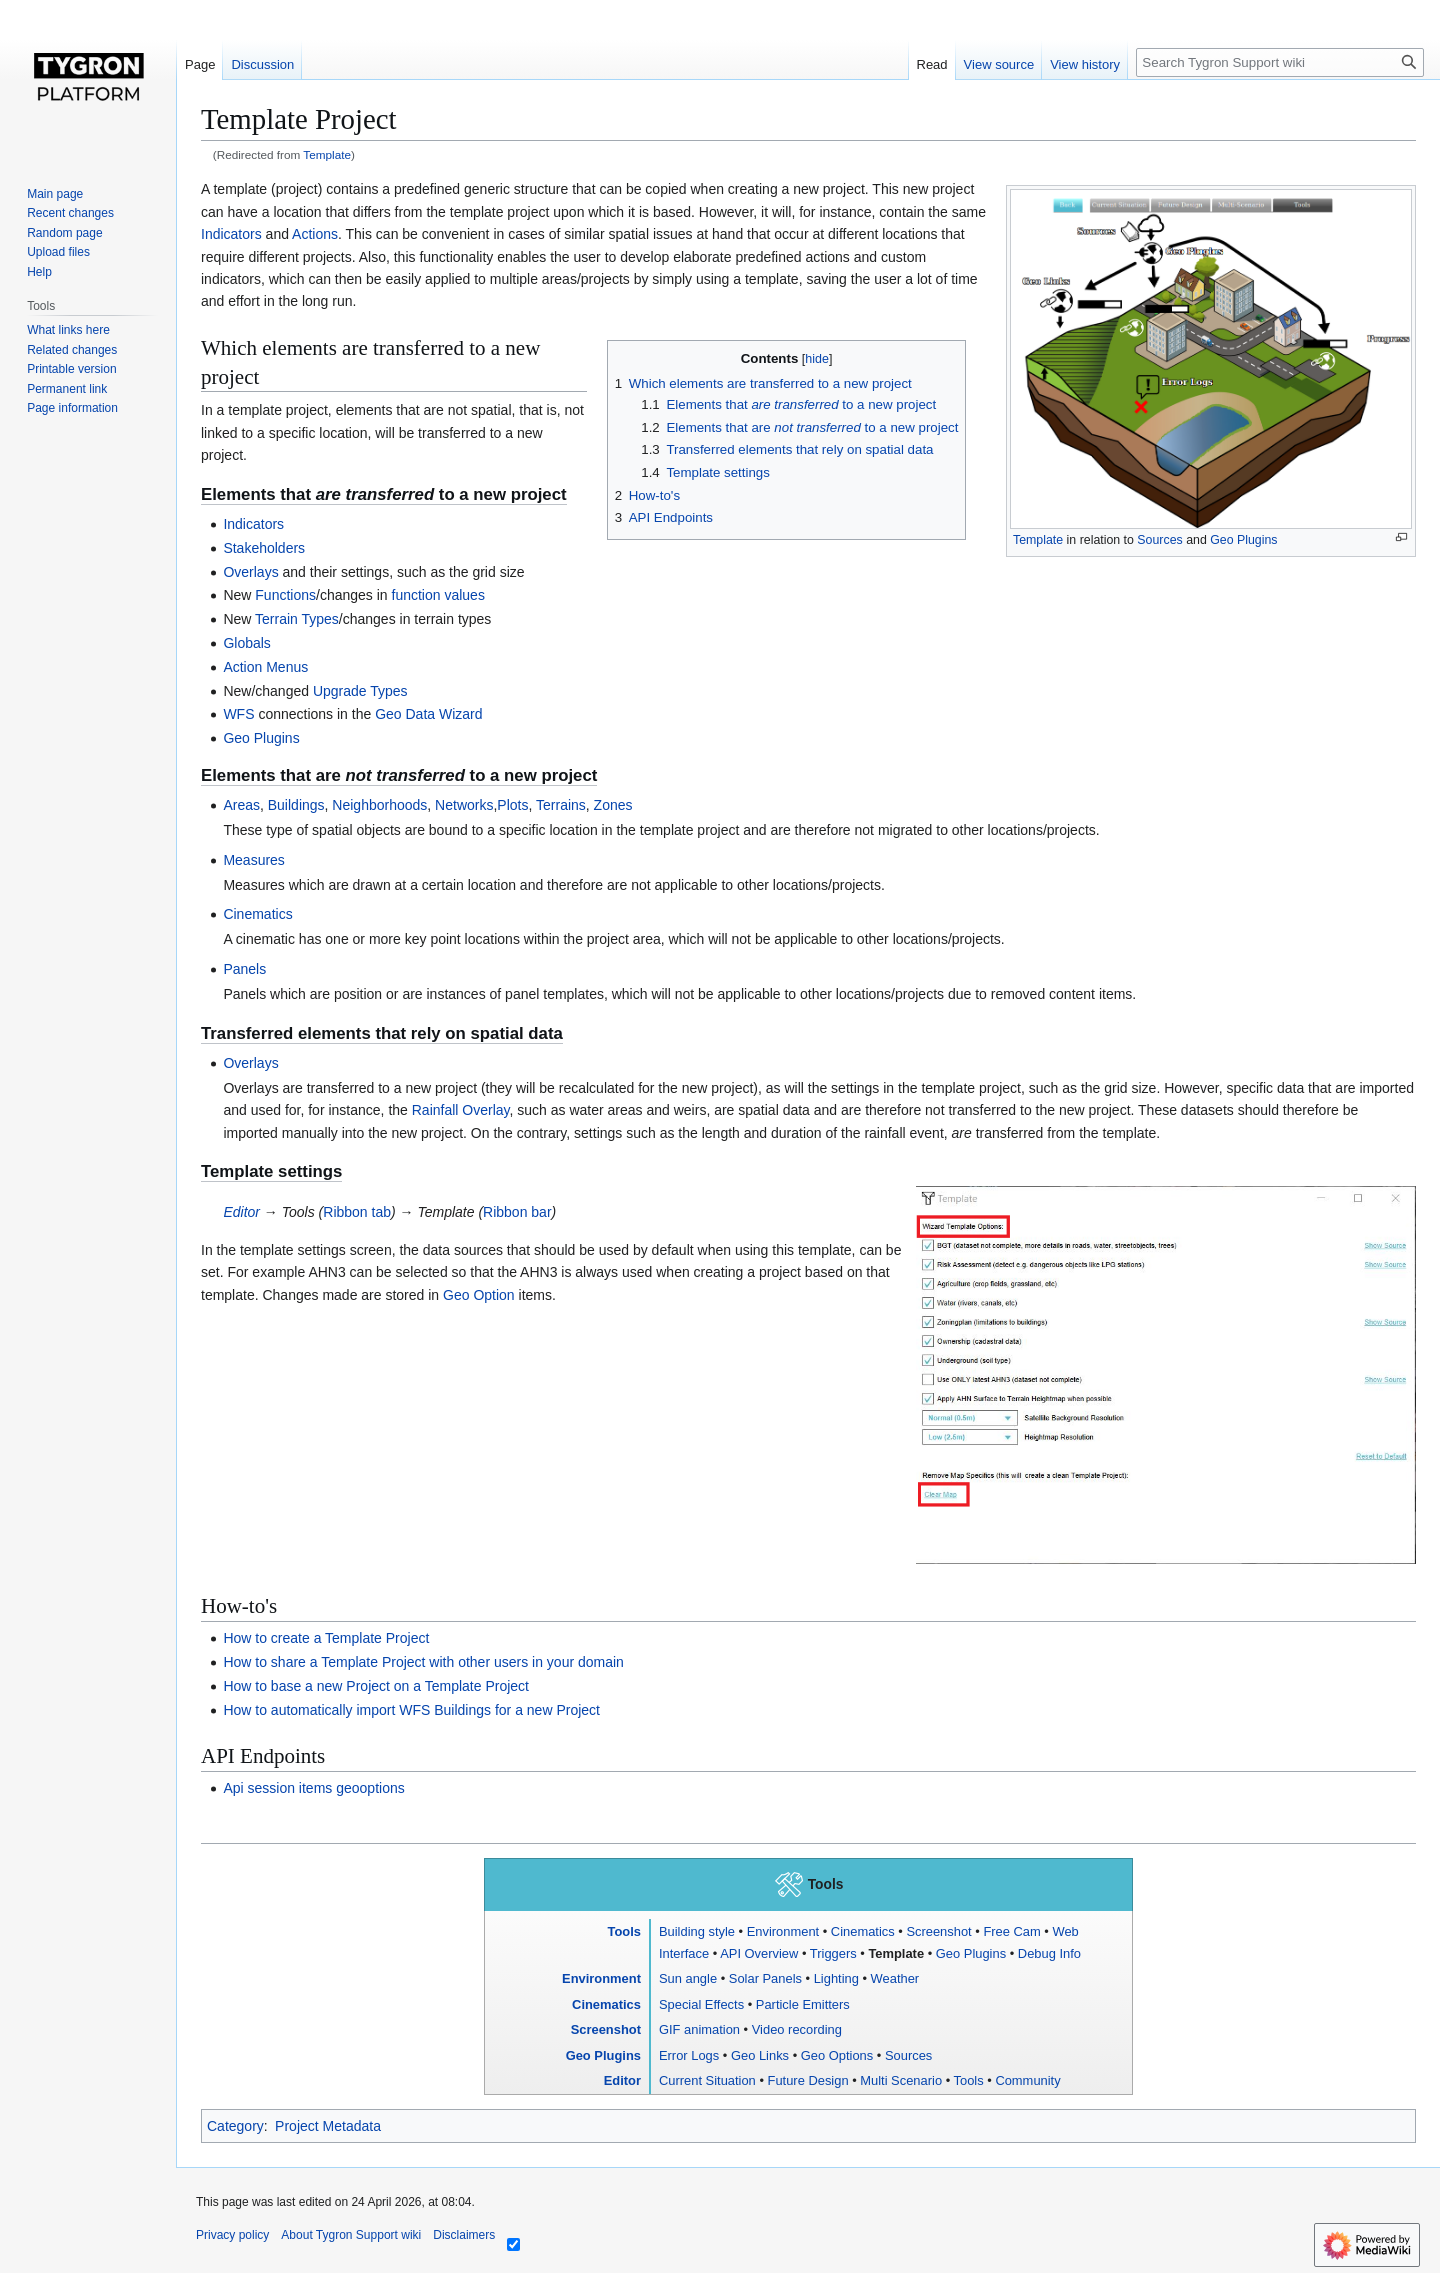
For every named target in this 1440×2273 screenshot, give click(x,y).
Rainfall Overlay (461, 1110)
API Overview (759, 1953)
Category (235, 2126)
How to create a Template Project (326, 1638)
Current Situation (707, 2080)
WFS (238, 714)
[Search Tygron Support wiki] (1280, 62)
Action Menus (265, 667)
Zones (613, 805)
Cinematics (257, 914)
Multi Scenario (901, 2080)
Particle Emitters (803, 2004)
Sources (1159, 540)
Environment (783, 1931)
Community (1027, 2080)
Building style (697, 1931)
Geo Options (837, 2055)
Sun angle (688, 1978)
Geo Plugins (1243, 540)
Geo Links (760, 2055)
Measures (253, 860)
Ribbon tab (357, 1212)
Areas (241, 805)
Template (327, 154)
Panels (244, 969)
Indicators (231, 234)
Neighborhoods (379, 805)
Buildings (296, 805)
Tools (623, 1931)
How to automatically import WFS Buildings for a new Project (411, 1710)
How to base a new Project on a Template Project (376, 1686)
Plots (512, 805)
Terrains (561, 805)
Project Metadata (328, 2126)
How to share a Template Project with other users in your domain (423, 1662)
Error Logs (689, 2055)
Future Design (808, 2080)
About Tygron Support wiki (351, 2235)
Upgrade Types (360, 691)
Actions (315, 234)
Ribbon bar (517, 1212)
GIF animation (699, 2029)
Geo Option (479, 1295)
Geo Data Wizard (428, 714)
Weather (895, 1978)
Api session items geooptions (313, 1788)
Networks (464, 805)
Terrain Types (297, 619)
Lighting (836, 1978)
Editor (241, 1212)
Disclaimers (464, 2235)
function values (438, 595)
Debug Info (1049, 1953)
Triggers (833, 1953)
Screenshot (938, 1931)
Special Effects (701, 2004)
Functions (285, 595)
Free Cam (1011, 1931)
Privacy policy (232, 2235)
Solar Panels (765, 1978)
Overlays (250, 572)
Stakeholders (264, 548)
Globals (246, 643)
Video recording (797, 2029)
